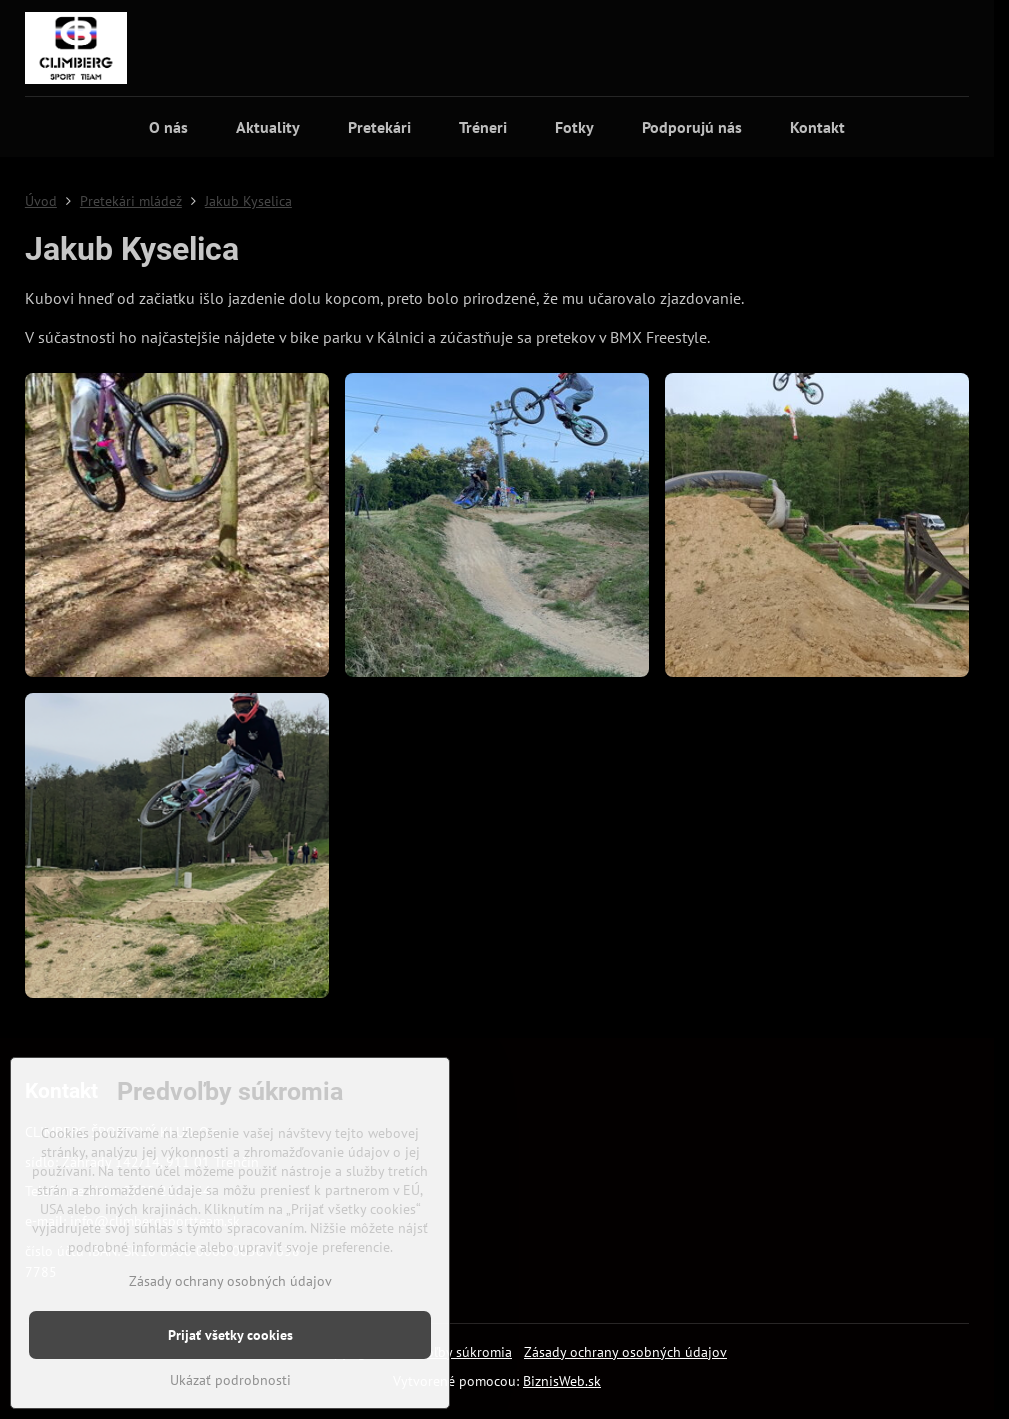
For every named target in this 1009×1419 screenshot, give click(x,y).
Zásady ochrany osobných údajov (625, 1352)
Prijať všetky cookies (230, 1335)
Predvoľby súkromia (451, 1352)
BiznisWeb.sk (562, 1381)
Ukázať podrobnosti (230, 1380)
